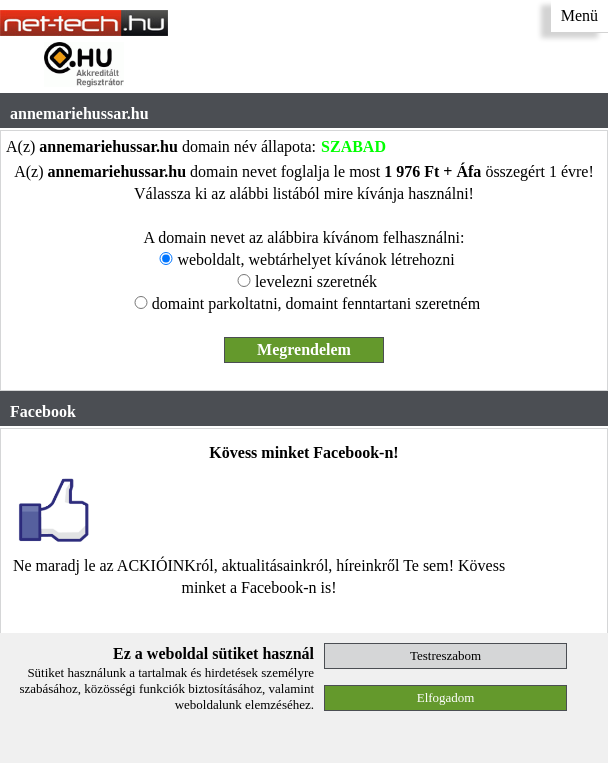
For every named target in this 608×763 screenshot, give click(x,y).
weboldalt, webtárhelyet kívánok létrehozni (315, 259)
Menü (579, 15)
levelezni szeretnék (316, 281)
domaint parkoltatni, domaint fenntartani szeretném (316, 303)
